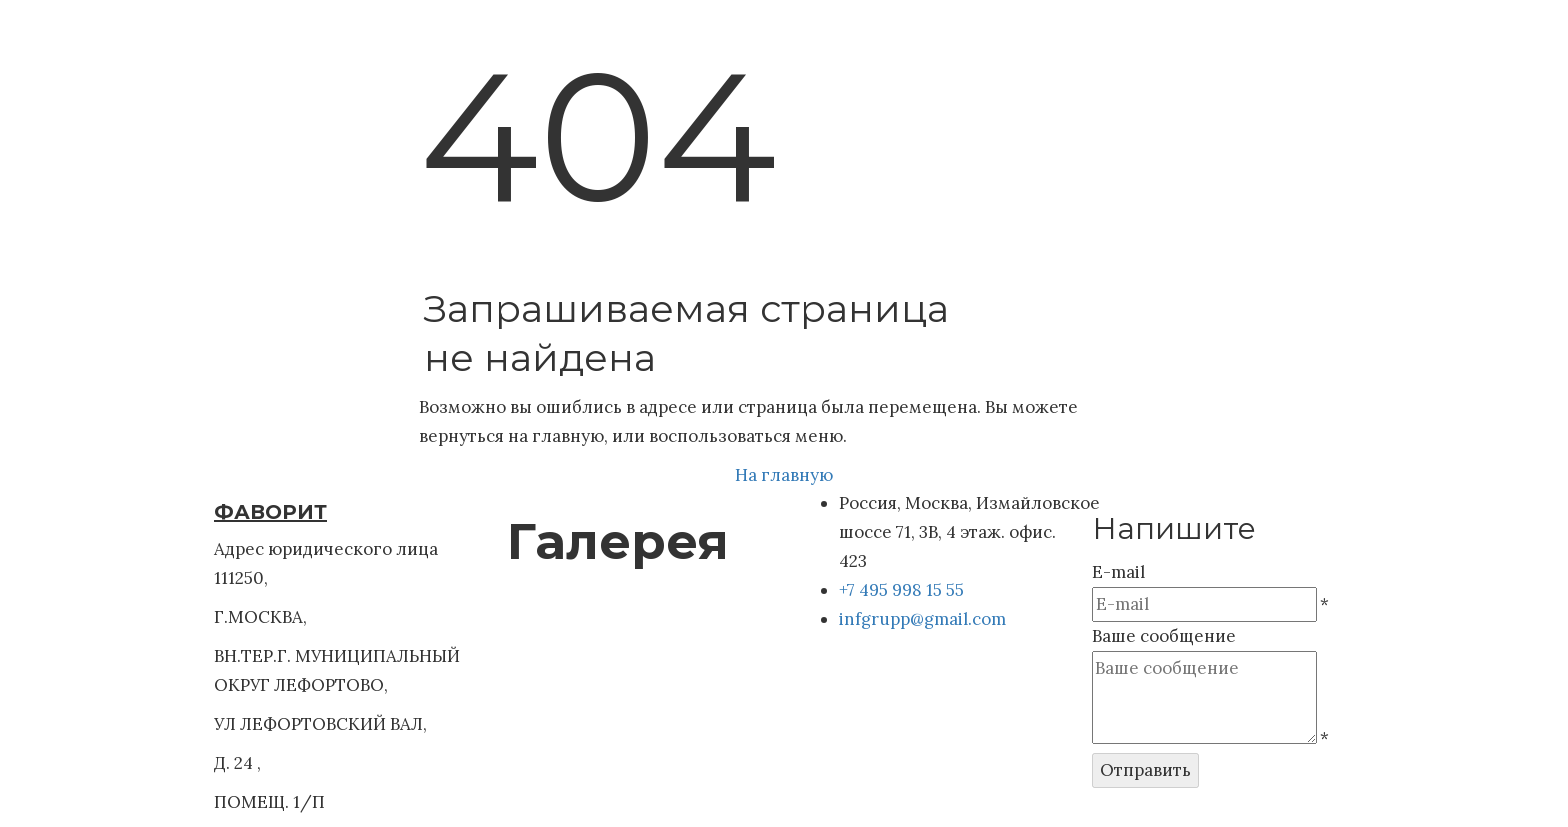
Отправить (1145, 770)
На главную (784, 475)
